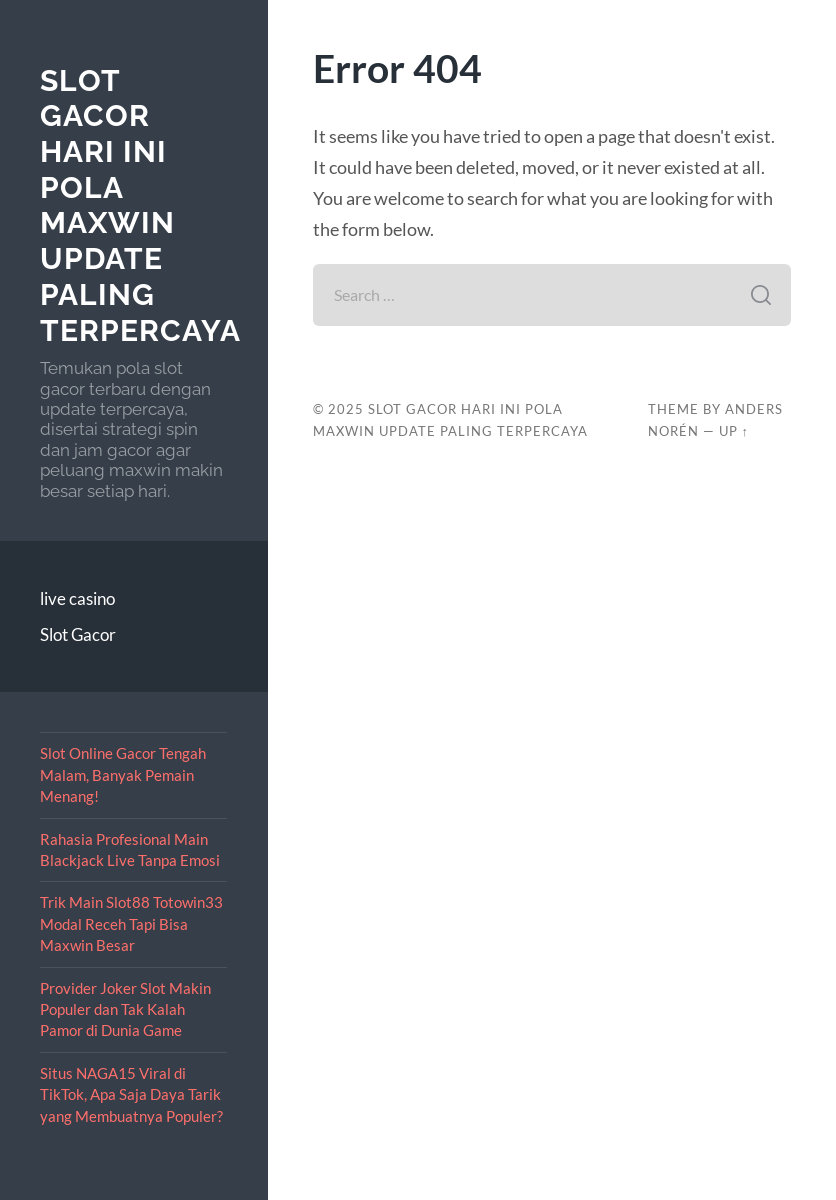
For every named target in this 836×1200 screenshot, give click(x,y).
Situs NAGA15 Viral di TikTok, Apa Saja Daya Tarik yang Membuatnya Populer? (131, 1094)
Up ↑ (734, 431)
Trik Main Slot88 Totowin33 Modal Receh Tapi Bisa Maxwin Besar (131, 923)
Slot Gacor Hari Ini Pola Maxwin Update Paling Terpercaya (140, 205)
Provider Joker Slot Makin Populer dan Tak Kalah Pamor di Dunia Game (125, 1009)
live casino (77, 598)
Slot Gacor (78, 634)
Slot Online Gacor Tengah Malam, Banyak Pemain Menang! (123, 774)
